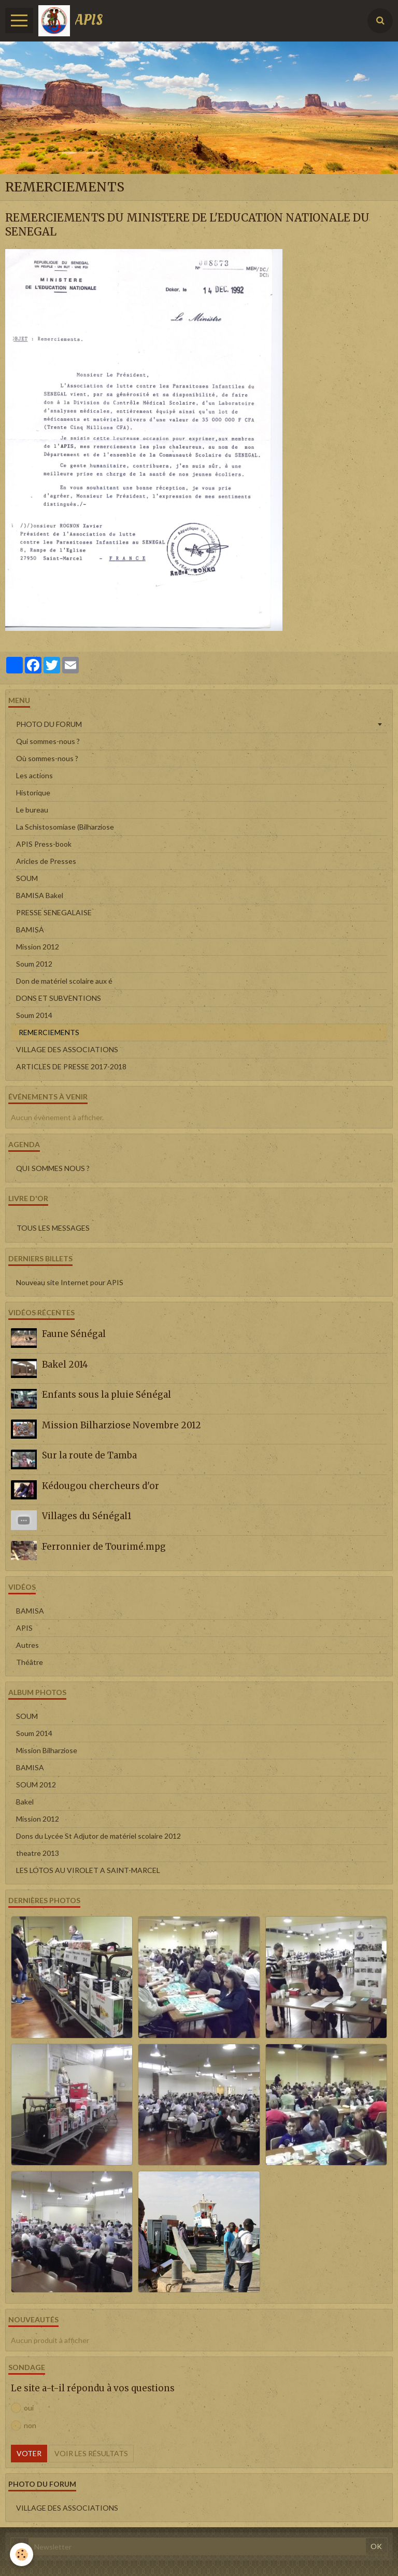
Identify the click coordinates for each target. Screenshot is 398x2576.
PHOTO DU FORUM (49, 724)
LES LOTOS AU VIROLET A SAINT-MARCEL (88, 1870)
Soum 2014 (34, 1015)
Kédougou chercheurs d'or (100, 1486)
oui (22, 2408)
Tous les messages (53, 1227)
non (23, 2425)
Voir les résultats (91, 2453)
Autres (27, 1645)
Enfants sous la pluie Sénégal (106, 1394)
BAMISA (30, 929)
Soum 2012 (34, 963)
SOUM (27, 878)
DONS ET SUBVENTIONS (58, 998)
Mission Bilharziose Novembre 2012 (121, 1425)
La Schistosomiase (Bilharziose (65, 826)
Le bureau (32, 809)
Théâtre (29, 1662)
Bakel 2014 (65, 1364)
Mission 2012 (37, 946)
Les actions (34, 775)
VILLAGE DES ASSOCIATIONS (67, 1049)
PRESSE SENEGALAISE (54, 912)
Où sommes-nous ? (47, 758)
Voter (29, 2453)
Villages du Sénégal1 (86, 1516)
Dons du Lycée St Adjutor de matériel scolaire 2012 (98, 1835)
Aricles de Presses (46, 861)
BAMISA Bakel (39, 895)
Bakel (25, 1801)
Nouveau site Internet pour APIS (69, 1282)
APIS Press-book (44, 843)
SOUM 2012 (36, 1784)
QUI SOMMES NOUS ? (53, 1168)
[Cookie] (22, 2554)
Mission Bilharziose (46, 1750)
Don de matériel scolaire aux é (64, 980)
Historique (33, 792)
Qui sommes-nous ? (48, 741)
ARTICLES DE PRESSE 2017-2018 (71, 1066)
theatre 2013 (37, 1853)
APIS (24, 1627)
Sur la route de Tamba (89, 1455)
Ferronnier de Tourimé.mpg (104, 1546)
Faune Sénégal (74, 1334)
